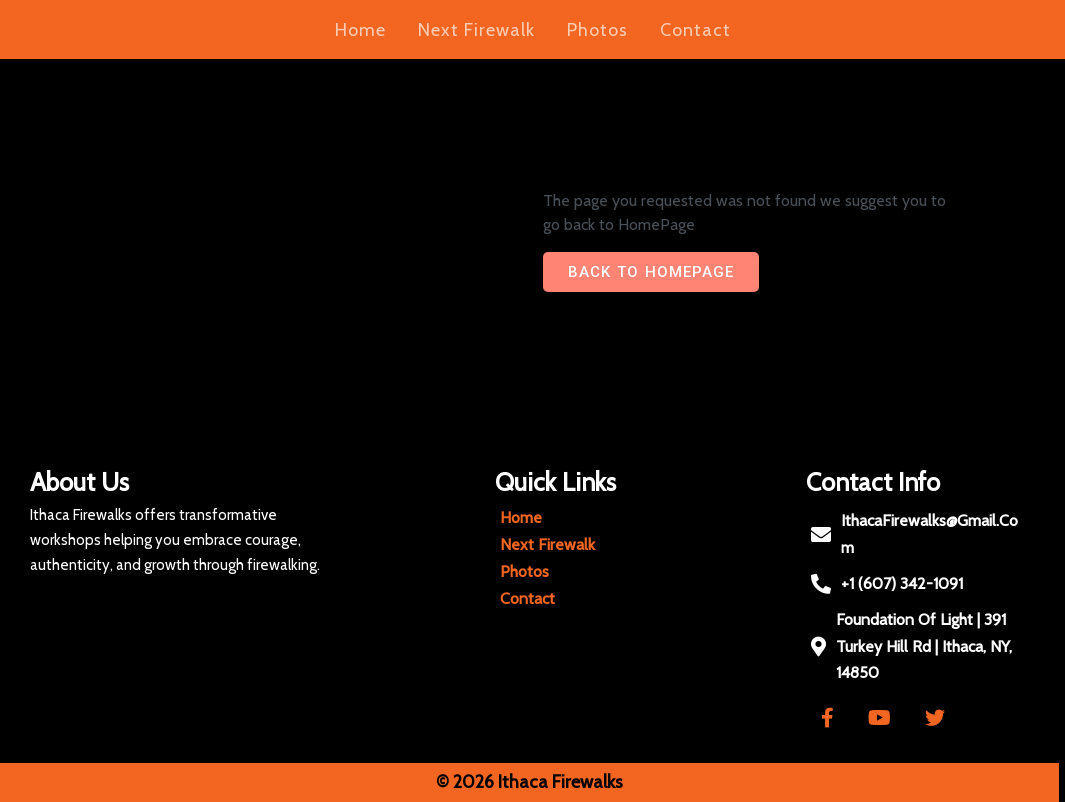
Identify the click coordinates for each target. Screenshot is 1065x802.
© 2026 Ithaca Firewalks (523, 782)
